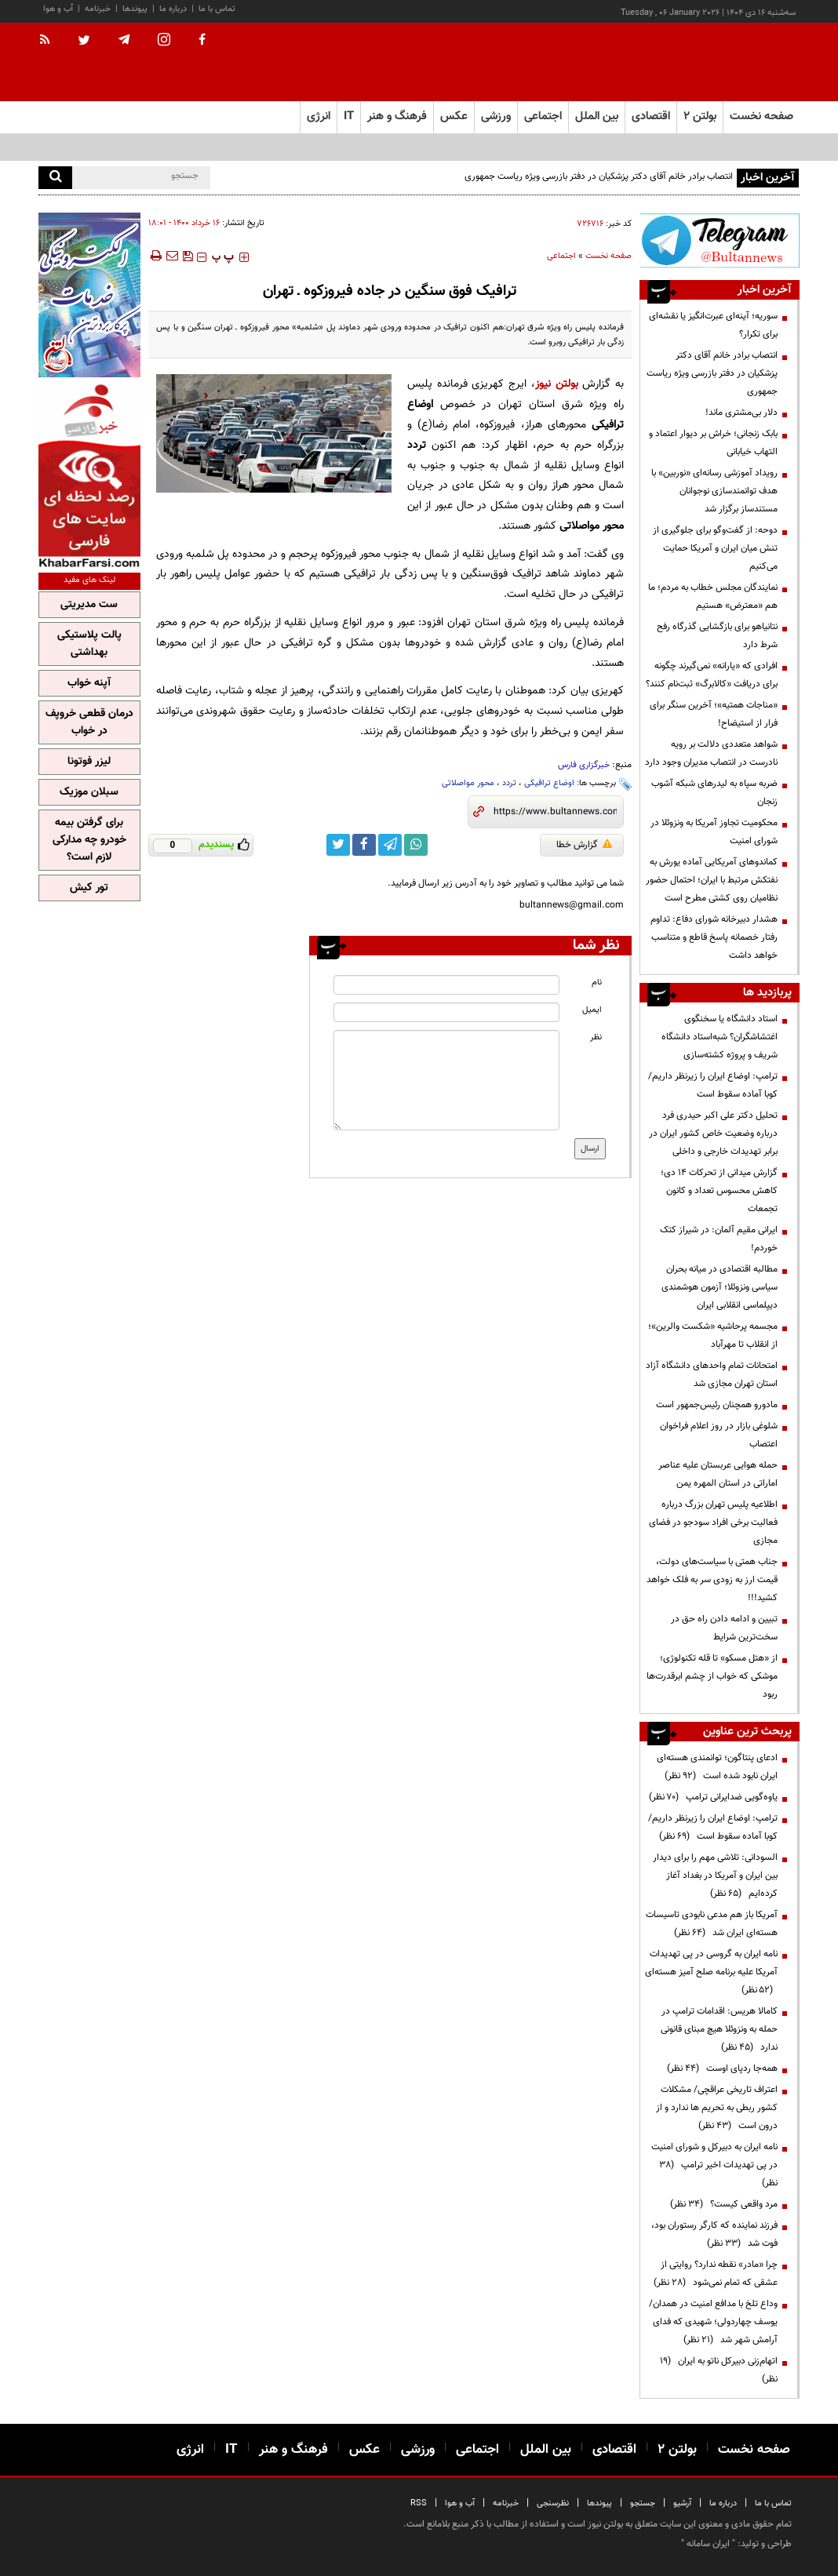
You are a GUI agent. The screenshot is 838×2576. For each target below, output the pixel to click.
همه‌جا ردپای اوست (722, 2068)
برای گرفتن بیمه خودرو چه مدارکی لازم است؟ (89, 840)
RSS (418, 2503)
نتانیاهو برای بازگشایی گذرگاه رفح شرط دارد (717, 636)
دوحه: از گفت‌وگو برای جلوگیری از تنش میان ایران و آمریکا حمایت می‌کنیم (715, 548)
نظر (596, 1037)
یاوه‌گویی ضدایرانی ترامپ (713, 1797)
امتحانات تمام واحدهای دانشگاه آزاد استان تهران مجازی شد (712, 1375)
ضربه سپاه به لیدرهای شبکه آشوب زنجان (714, 793)
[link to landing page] (721, 62)
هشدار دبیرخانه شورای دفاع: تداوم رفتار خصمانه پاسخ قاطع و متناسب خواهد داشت (714, 937)
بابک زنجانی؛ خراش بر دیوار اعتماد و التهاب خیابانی (713, 443)
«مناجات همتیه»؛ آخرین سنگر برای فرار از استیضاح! (714, 714)
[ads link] (719, 240)
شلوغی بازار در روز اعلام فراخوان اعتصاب (719, 1435)
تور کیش (89, 888)
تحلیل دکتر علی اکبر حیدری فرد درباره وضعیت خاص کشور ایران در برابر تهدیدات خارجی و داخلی (713, 1133)
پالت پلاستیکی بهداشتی (89, 644)
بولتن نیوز (556, 384)
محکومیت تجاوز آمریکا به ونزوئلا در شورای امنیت (714, 832)
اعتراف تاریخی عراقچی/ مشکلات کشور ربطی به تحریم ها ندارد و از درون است (717, 2108)
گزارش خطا (584, 845)
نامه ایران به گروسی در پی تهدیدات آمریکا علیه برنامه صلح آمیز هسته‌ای (711, 1972)
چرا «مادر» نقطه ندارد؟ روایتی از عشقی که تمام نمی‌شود (716, 2274)
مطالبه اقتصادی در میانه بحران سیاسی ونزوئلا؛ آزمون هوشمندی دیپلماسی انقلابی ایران (719, 1287)
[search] (55, 177)
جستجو (642, 2503)
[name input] (446, 985)
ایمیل (592, 1010)
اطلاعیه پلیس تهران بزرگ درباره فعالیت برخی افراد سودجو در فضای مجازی (713, 1522)
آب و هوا (58, 9)
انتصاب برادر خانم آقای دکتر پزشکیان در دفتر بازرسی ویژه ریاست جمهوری (599, 176)
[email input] (446, 1012)
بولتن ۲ (699, 116)
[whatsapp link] (416, 845)
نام (597, 982)
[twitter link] (338, 845)
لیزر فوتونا (89, 761)
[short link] (555, 812)
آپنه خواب (89, 683)
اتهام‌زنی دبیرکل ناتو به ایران (719, 2370)
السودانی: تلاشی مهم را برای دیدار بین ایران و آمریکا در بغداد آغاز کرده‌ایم (715, 1875)
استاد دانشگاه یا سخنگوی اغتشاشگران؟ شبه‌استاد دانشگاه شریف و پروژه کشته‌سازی (719, 1037)
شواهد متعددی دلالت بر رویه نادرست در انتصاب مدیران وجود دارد (711, 753)
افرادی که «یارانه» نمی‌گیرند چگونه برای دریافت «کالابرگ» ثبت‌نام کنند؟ (712, 675)
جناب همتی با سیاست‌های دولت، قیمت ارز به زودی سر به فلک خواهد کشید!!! (712, 1580)
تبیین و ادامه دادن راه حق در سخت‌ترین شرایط (724, 1628)
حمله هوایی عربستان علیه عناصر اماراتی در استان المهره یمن (718, 1474)
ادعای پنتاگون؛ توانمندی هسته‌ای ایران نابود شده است (717, 1767)
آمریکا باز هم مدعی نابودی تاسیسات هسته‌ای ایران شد (712, 1924)
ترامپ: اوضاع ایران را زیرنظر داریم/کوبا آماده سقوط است (713, 1085)
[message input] (446, 1080)
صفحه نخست (761, 116)
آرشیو (682, 2503)
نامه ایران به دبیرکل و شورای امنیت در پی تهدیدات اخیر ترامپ (714, 2165)
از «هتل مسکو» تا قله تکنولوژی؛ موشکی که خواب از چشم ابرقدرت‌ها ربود (712, 1676)
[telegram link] (390, 845)
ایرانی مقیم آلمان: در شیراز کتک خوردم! (719, 1239)
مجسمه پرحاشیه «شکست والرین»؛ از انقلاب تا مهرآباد (713, 1335)
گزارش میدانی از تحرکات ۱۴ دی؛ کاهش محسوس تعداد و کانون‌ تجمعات (719, 1191)
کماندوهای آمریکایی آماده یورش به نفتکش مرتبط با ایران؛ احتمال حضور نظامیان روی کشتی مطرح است (712, 880)
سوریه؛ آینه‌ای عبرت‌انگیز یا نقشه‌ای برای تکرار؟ (713, 325)
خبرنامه (98, 9)
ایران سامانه (708, 2544)
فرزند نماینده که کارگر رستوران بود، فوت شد (714, 2234)
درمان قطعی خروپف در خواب (89, 722)
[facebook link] (364, 845)
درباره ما (173, 9)
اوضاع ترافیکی (549, 783)
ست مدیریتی (89, 604)
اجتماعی (561, 256)
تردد (509, 783)
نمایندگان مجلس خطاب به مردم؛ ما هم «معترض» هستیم (713, 596)
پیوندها (135, 9)
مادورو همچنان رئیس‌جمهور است (717, 1405)
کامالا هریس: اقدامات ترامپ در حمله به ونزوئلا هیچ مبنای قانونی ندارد (719, 2029)
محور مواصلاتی (468, 783)
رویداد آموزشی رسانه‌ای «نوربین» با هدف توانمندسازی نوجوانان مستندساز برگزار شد (714, 491)
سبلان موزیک (89, 792)
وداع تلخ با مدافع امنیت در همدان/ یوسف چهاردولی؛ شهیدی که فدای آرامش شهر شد (713, 2322)
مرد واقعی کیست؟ (724, 2204)
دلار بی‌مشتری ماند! (741, 413)
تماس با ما (217, 9)
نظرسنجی (553, 2503)
